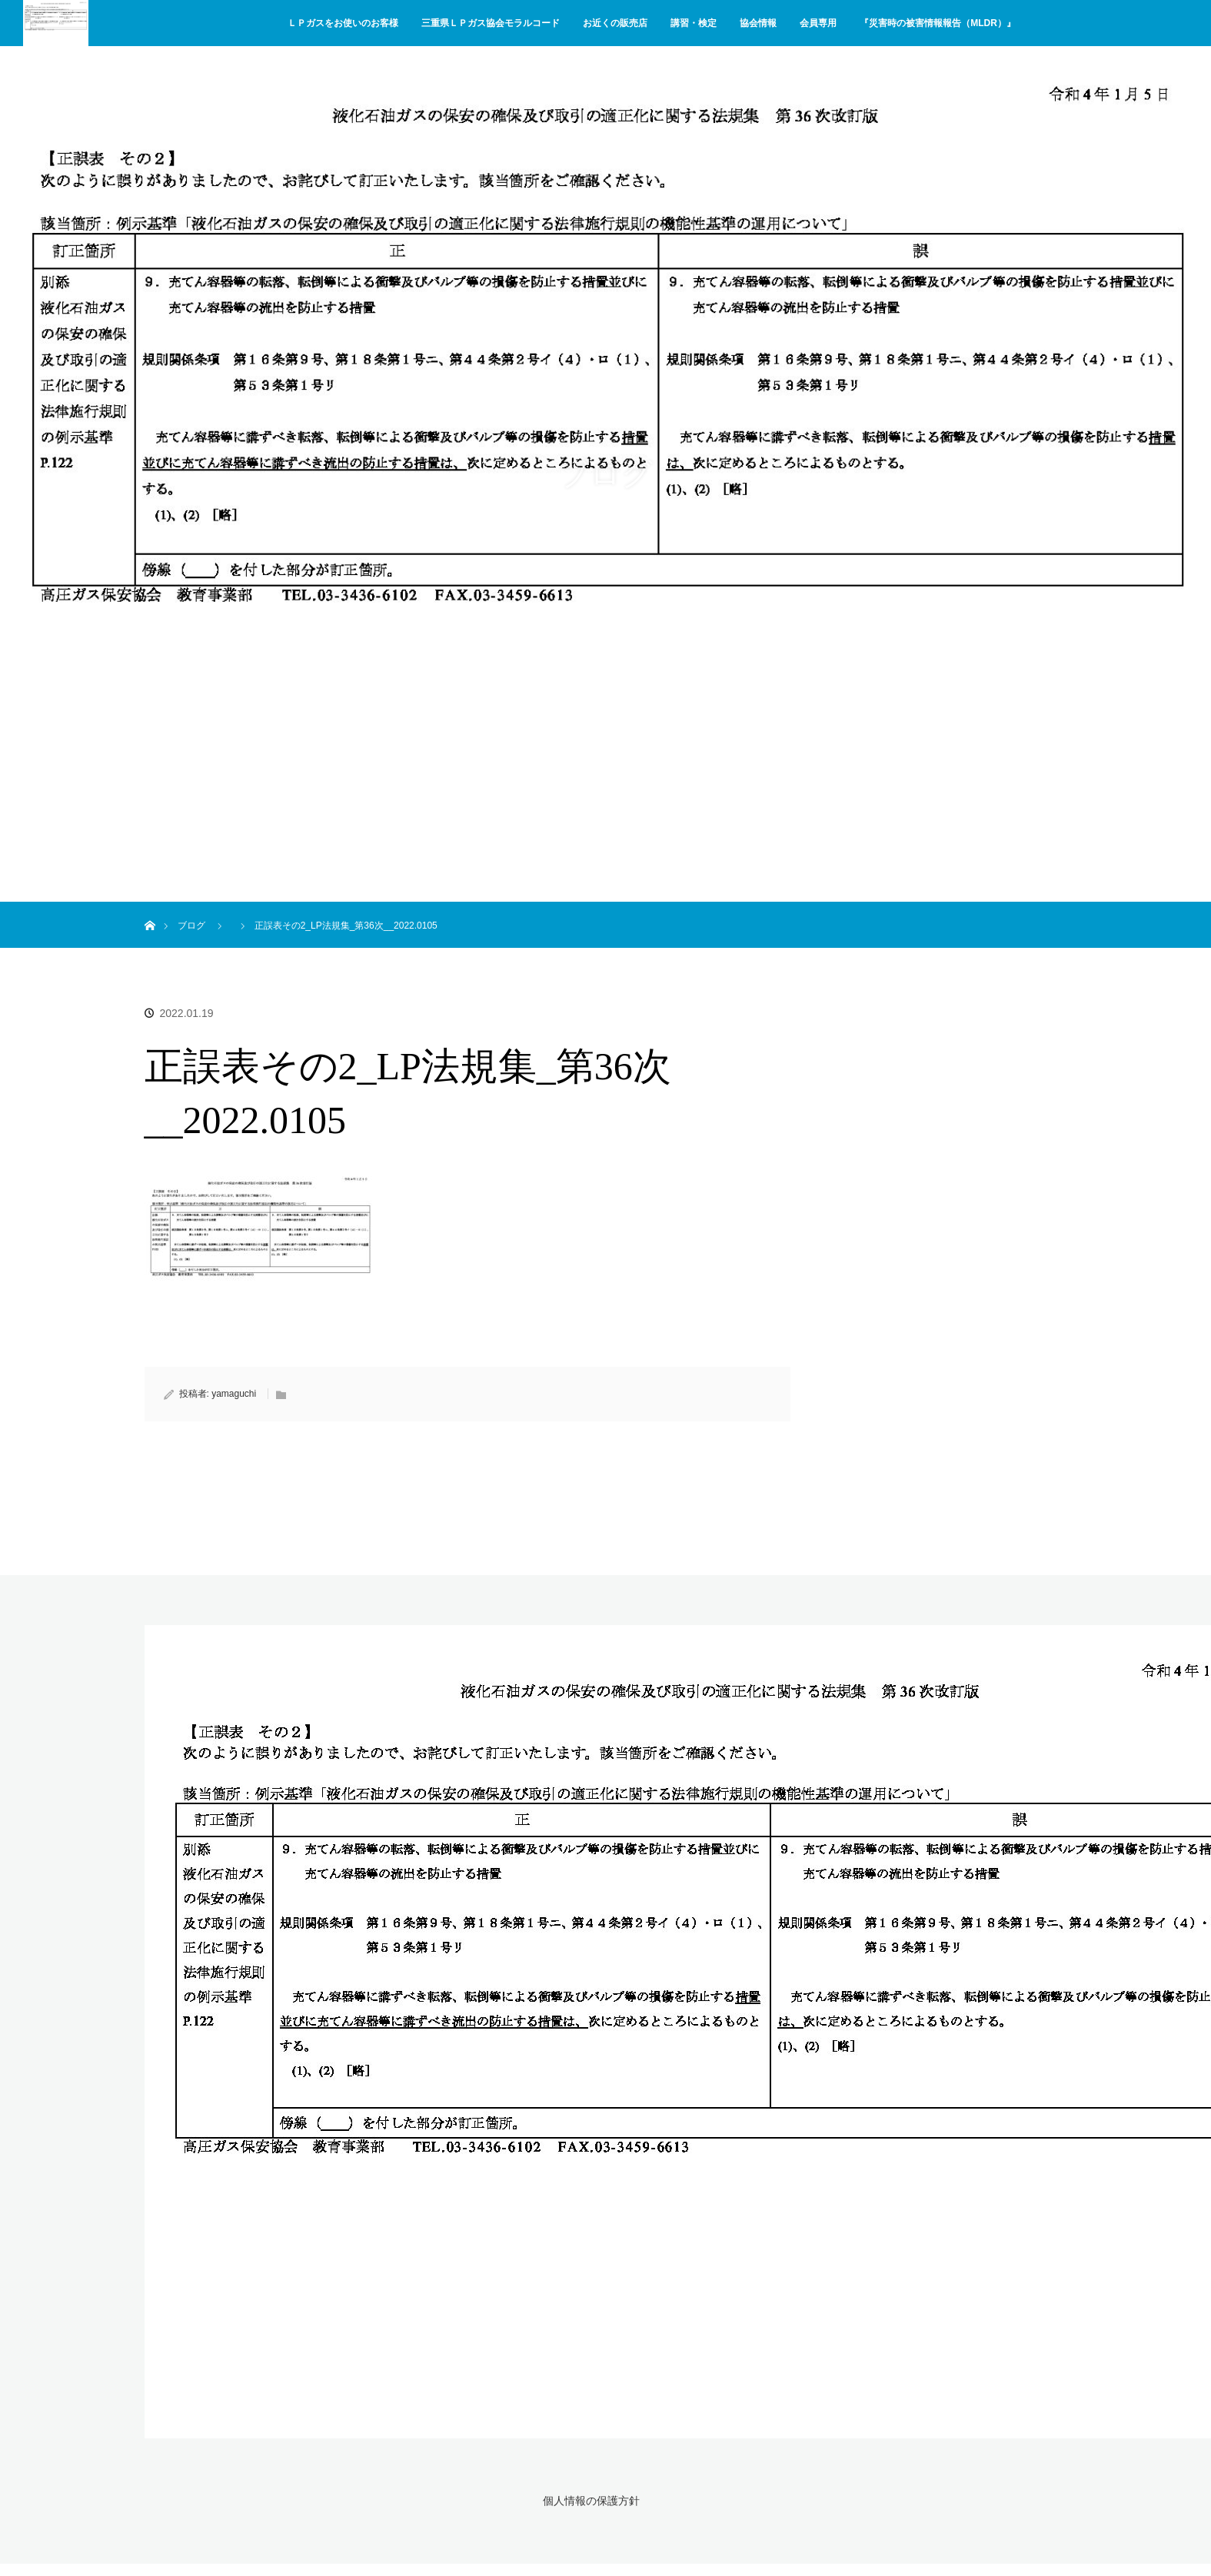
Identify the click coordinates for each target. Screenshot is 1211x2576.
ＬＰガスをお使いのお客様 (343, 23)
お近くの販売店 (615, 23)
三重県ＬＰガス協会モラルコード (490, 23)
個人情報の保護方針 (589, 2500)
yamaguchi (233, 1393)
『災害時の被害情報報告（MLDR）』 (938, 23)
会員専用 (818, 23)
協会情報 (758, 23)
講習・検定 (693, 23)
